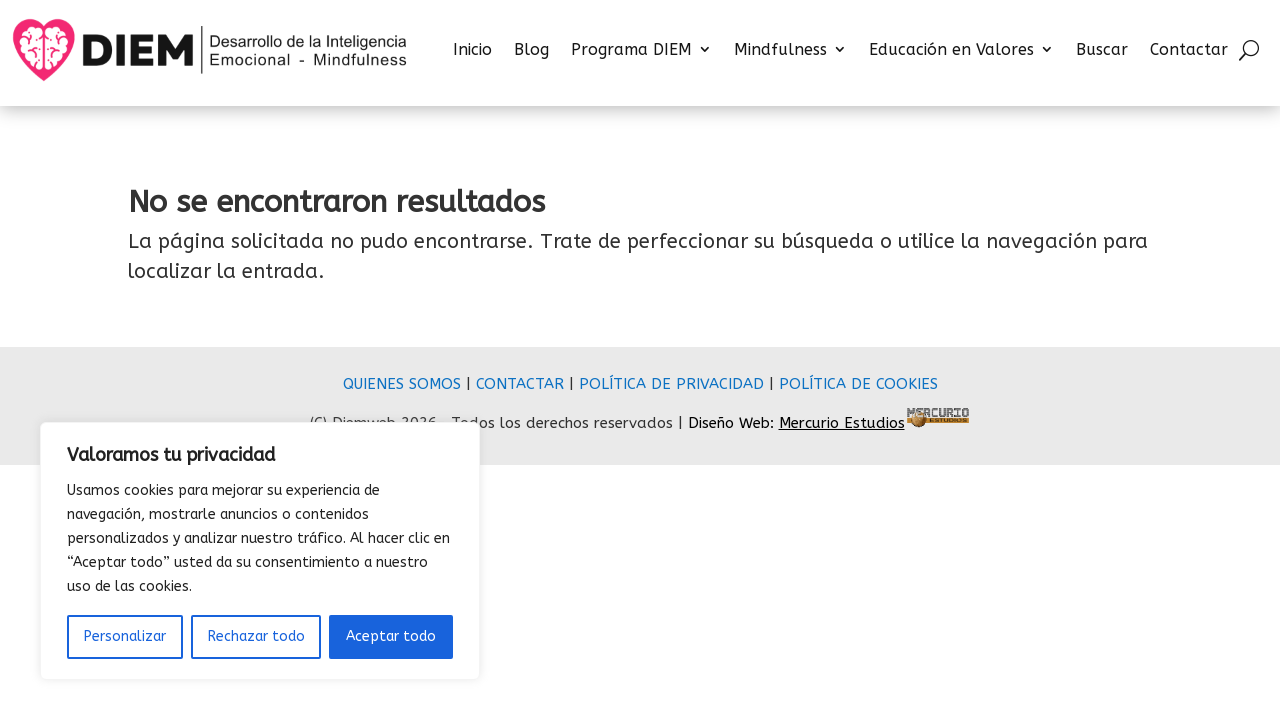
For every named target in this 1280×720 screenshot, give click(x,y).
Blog (531, 49)
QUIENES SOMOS (402, 384)
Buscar (1102, 49)
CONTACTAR (520, 384)
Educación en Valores (951, 49)
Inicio (472, 49)
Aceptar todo (391, 636)
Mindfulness (780, 49)
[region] (260, 551)
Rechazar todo (256, 636)
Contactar (1189, 49)
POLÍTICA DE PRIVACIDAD (671, 384)
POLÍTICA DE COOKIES (858, 384)
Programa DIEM (631, 49)
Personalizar (125, 636)
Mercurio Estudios (842, 423)
